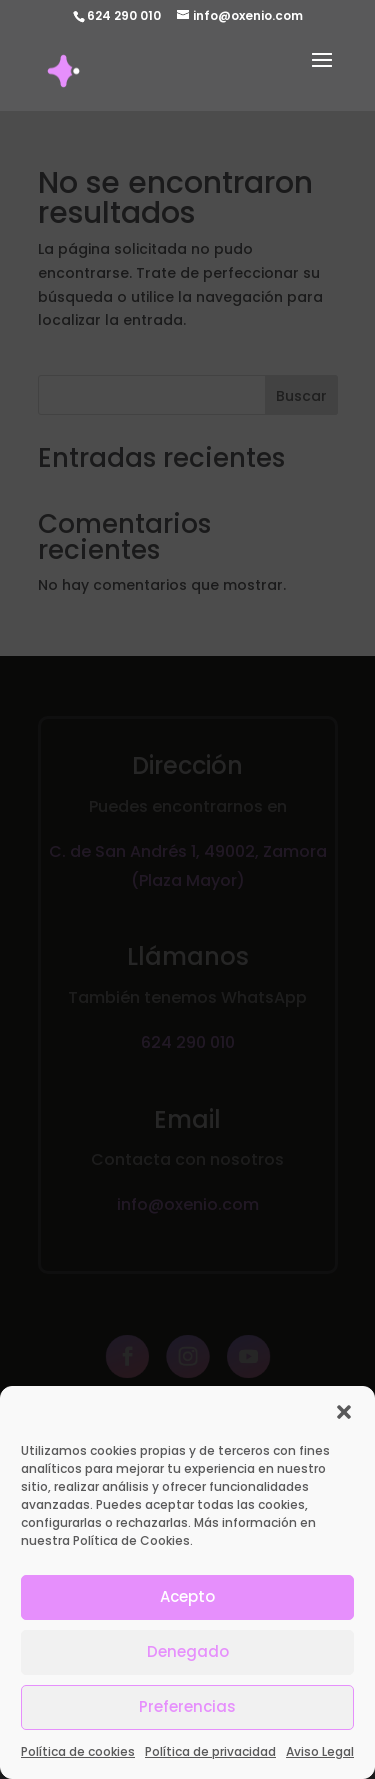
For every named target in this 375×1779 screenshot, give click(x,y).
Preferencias (187, 1724)
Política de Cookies (131, 1557)
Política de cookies (78, 1768)
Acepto (187, 1614)
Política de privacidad (210, 1768)
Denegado (188, 1669)
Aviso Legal (320, 1768)
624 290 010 (124, 15)
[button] (344, 1429)
